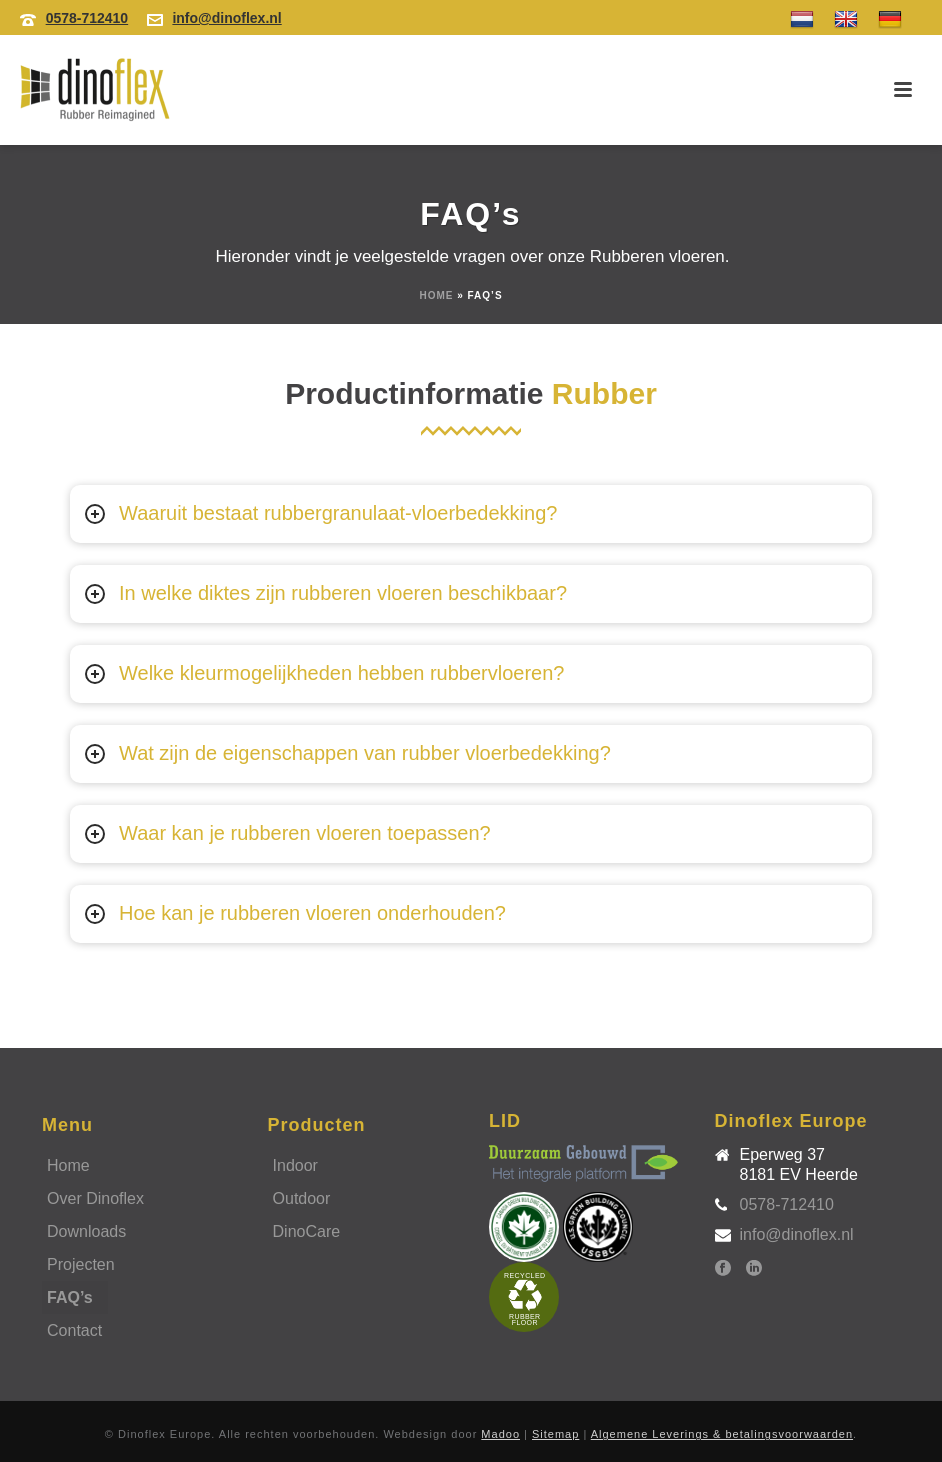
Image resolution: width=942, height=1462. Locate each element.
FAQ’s (70, 1297)
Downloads (86, 1231)
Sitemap (555, 1434)
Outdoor (302, 1198)
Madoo (500, 1434)
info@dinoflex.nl (226, 18)
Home (436, 295)
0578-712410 (87, 18)
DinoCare (307, 1231)
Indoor (295, 1165)
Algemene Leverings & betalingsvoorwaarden (722, 1434)
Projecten (81, 1264)
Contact (74, 1330)
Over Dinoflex (95, 1198)
